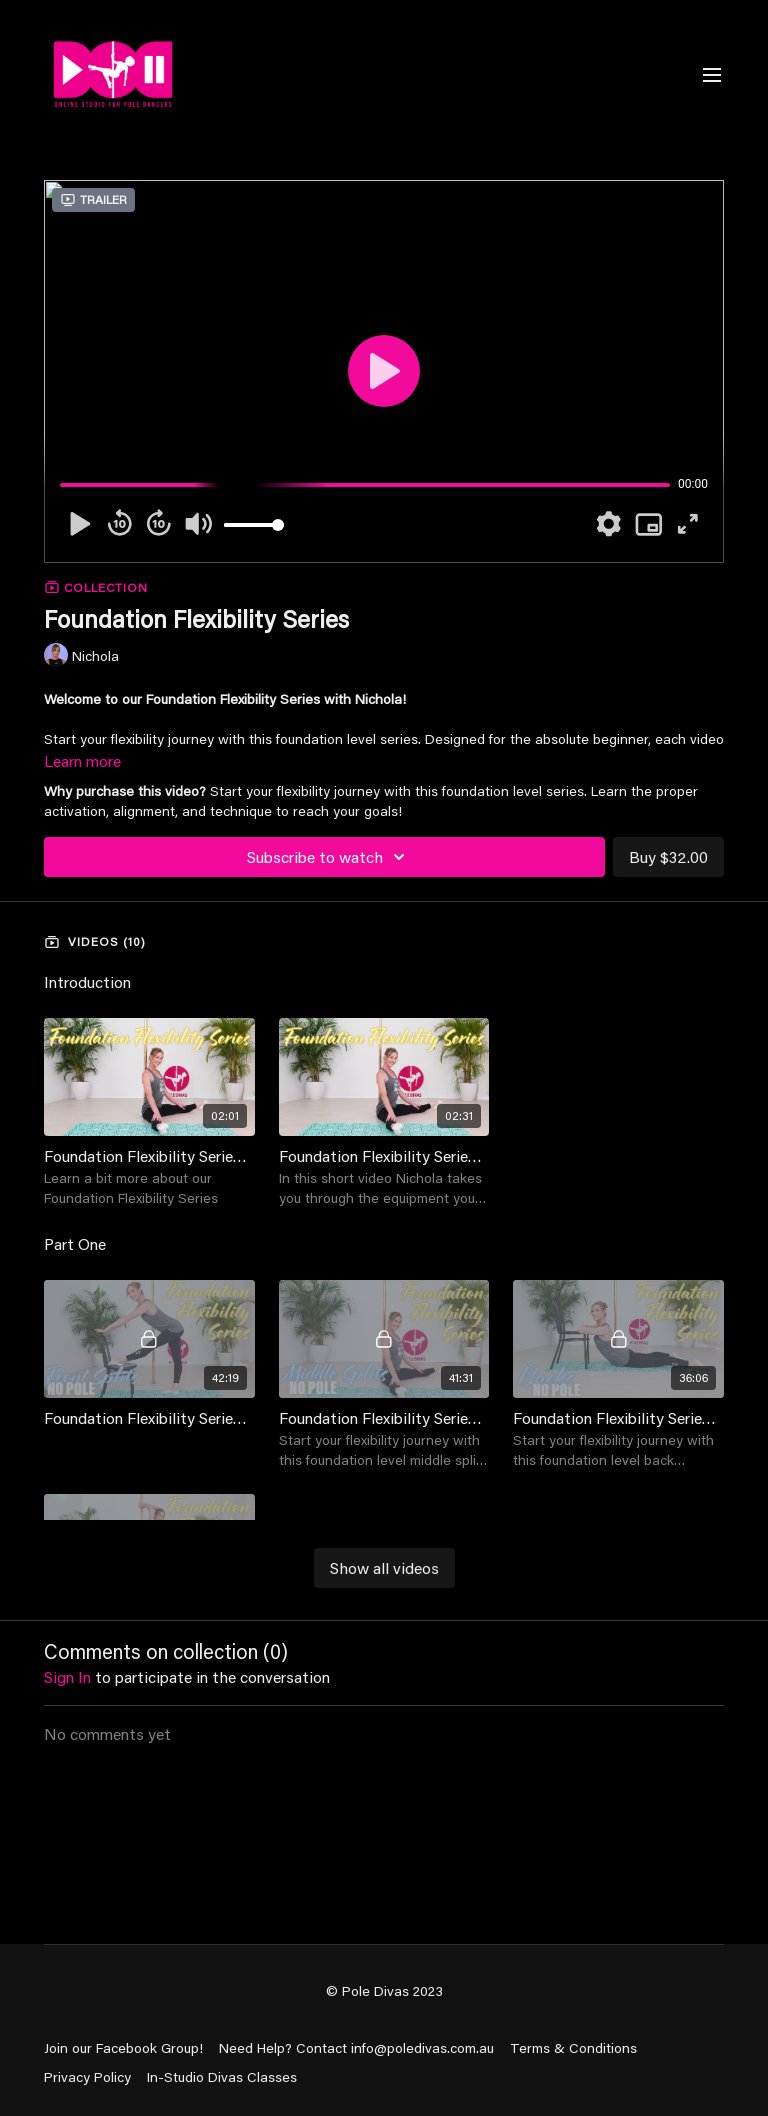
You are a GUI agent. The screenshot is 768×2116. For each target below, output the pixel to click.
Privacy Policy (87, 2077)
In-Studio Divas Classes (222, 2077)
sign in (67, 1676)
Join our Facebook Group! (123, 2048)
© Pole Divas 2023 (384, 1991)
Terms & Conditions (573, 2048)
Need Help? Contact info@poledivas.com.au (356, 2048)
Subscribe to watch (329, 857)
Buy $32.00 (668, 856)
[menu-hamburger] (712, 74)
